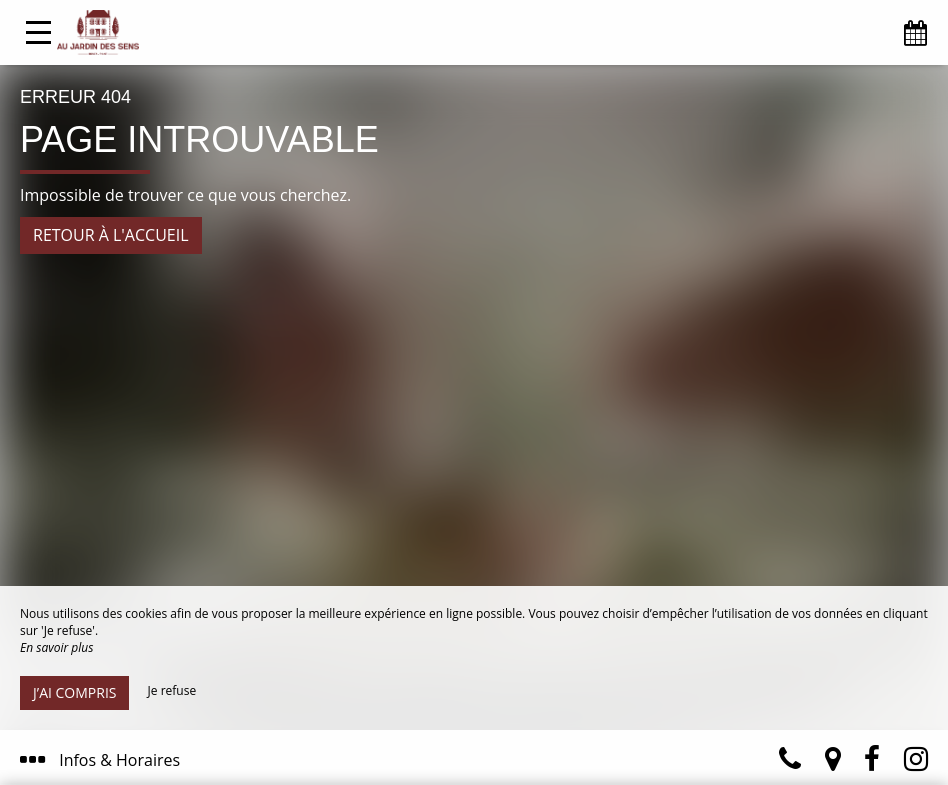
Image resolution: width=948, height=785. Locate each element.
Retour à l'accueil (111, 235)
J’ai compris (74, 692)
